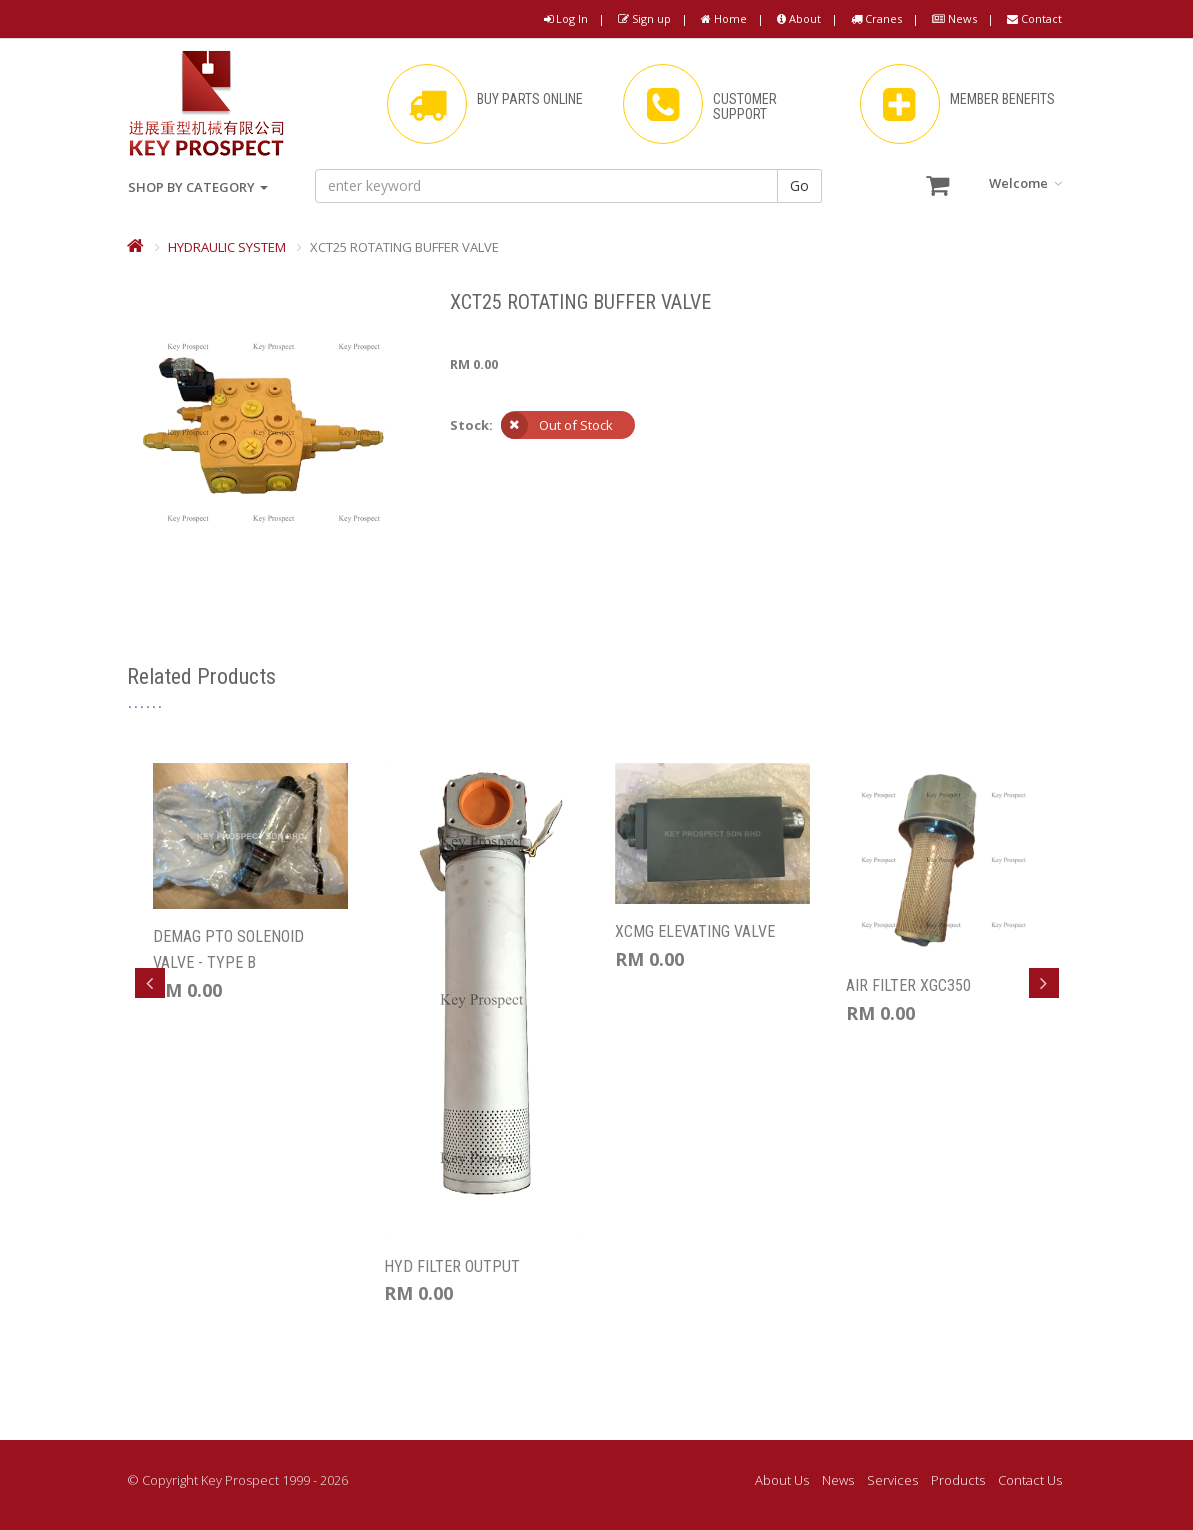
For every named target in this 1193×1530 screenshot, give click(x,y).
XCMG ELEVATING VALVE (695, 931)
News (954, 18)
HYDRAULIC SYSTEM (227, 247)
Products (958, 1480)
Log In (566, 18)
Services (892, 1480)
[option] (250, 883)
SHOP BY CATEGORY (198, 187)
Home (724, 18)
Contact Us (1030, 1480)
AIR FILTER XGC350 (908, 985)
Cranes (876, 18)
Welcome (1025, 183)
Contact (1034, 18)
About (799, 18)
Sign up (644, 18)
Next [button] (1044, 983)
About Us (782, 1480)
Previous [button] (150, 983)
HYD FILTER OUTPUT (452, 1266)
